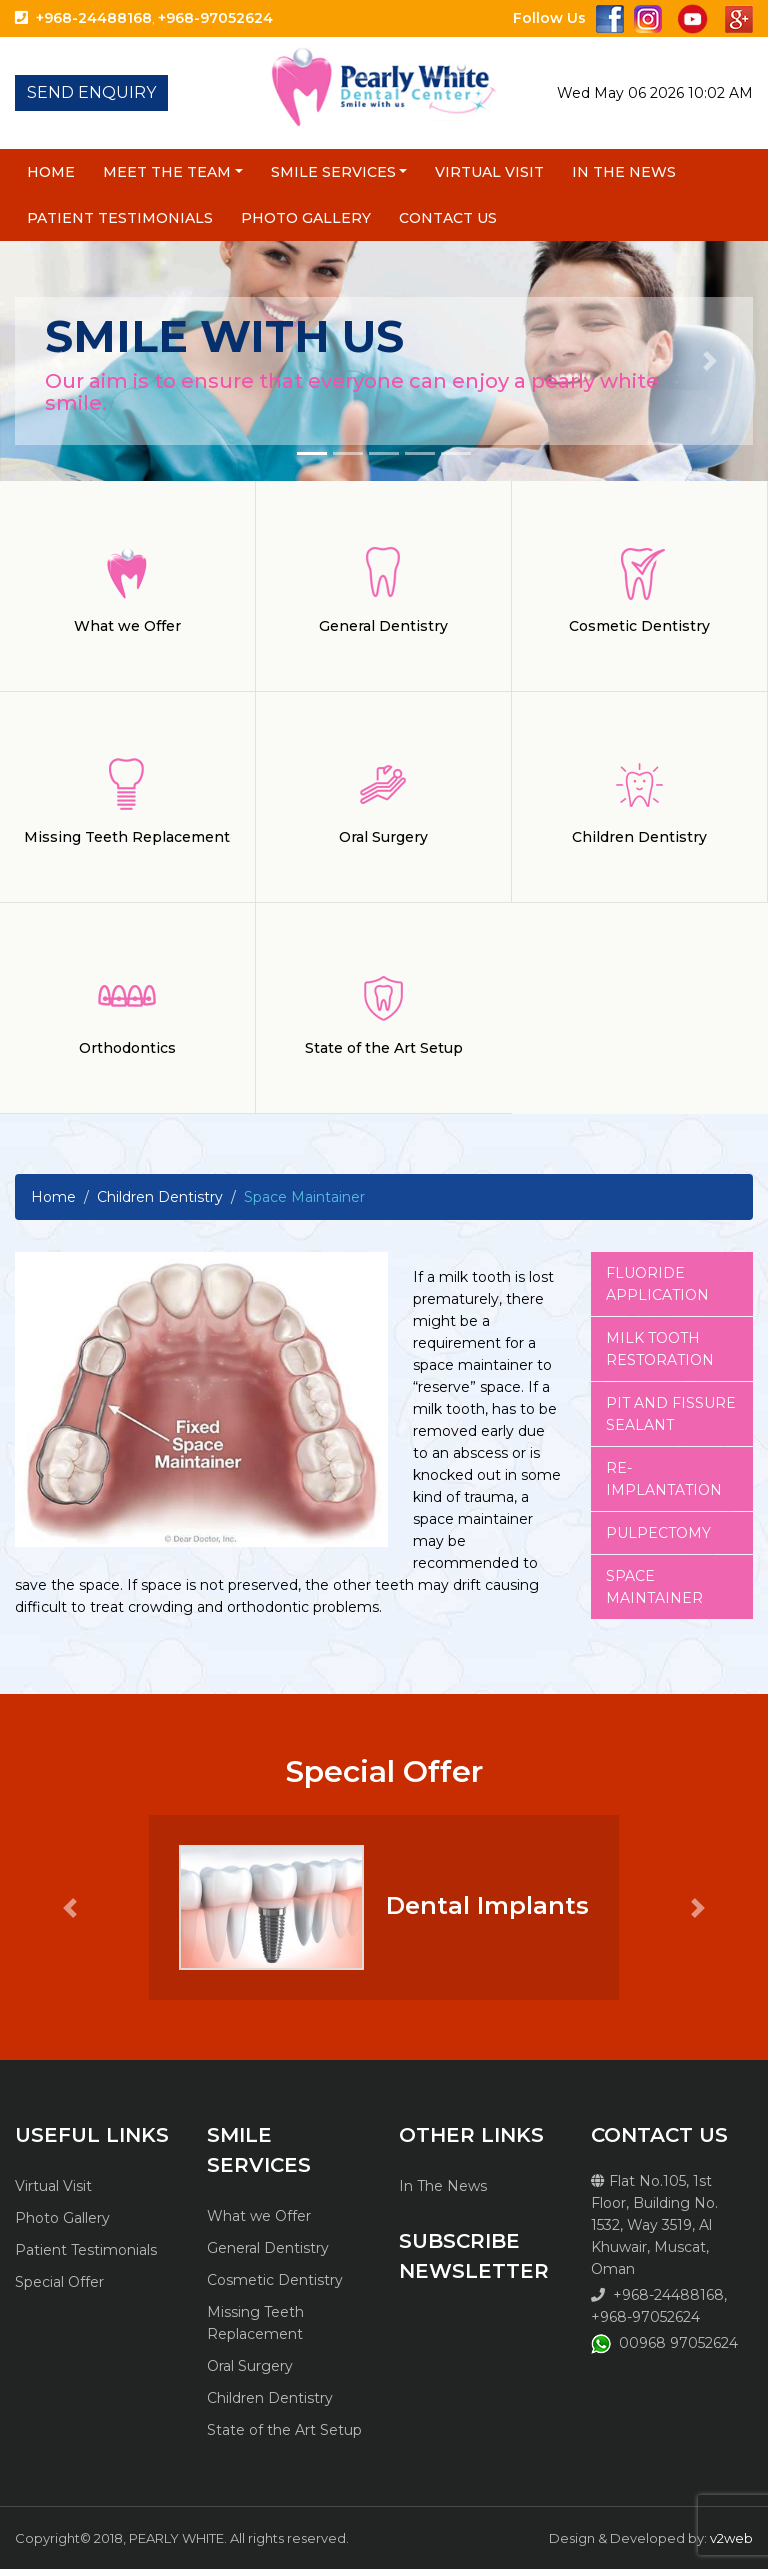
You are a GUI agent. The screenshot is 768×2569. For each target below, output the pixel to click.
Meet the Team (167, 172)
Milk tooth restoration (660, 1349)
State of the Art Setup (284, 2430)
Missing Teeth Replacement (255, 2323)
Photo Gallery (306, 218)
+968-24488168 (94, 18)
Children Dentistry (160, 1197)
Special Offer (59, 2282)
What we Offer (259, 2216)
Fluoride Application (657, 1284)
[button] (57, 361)
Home (51, 172)
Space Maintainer (654, 1587)
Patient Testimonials (120, 218)
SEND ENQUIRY (91, 92)
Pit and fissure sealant (671, 1414)
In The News (624, 172)
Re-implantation (664, 1479)
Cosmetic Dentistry (275, 2280)
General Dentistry (268, 2248)
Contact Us (448, 218)
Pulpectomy (658, 1533)
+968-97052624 (215, 18)
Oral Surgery (250, 2366)
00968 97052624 (678, 2343)
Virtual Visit (489, 172)
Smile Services (333, 172)
